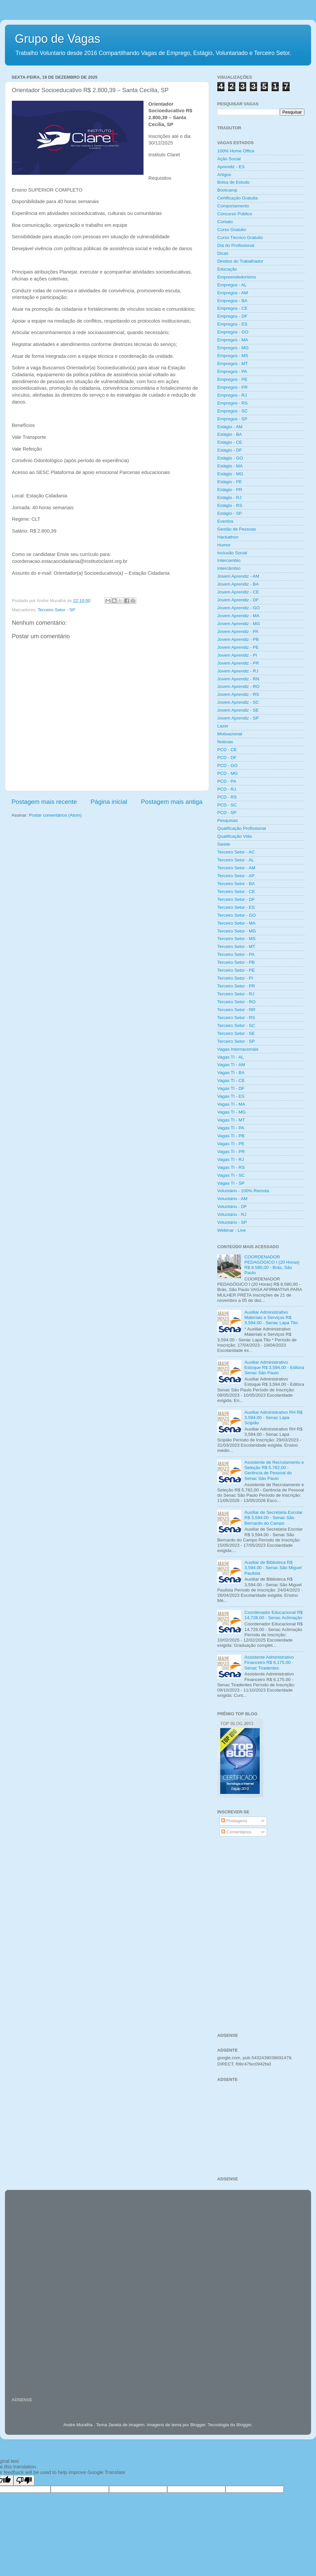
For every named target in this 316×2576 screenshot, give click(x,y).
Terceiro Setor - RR (236, 1009)
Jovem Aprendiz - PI (237, 655)
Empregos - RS (232, 403)
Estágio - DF (229, 450)
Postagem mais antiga (171, 801)
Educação (227, 269)
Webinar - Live (231, 1230)
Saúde (223, 844)
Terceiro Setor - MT (236, 946)
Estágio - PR (229, 489)
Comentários (236, 1831)
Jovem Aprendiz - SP (238, 718)
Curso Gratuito (231, 229)
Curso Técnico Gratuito (240, 237)
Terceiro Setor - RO (236, 1001)
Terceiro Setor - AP (235, 875)
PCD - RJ (226, 789)
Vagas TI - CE (231, 1080)
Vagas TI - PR (231, 1151)
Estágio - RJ (229, 497)
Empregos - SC (232, 410)
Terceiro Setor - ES (236, 907)
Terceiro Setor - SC (236, 1025)
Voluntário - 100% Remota (243, 1190)
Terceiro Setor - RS (236, 1017)
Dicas (222, 253)
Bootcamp (227, 190)
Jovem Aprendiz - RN (238, 678)
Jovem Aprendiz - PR (238, 663)
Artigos (224, 174)
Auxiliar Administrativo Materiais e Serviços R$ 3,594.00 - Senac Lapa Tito (271, 1317)
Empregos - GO (233, 331)
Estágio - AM (230, 426)
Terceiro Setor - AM (236, 867)
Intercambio (229, 560)
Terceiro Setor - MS (236, 938)
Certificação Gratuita (237, 198)
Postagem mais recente (44, 801)
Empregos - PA (232, 371)
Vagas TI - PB (231, 1135)
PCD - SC (227, 804)
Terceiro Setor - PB (236, 962)
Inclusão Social (232, 552)
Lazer (222, 725)
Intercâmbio (229, 568)
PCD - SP (227, 812)
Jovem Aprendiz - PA (237, 631)
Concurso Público (234, 213)
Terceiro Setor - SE (236, 1033)
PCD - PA (226, 781)
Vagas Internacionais (237, 1049)
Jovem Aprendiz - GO (238, 607)
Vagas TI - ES (231, 1096)
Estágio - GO (230, 458)
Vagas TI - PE (231, 1143)
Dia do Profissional (235, 245)
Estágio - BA (229, 434)
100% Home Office (235, 150)
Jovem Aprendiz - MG (238, 623)
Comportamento (233, 205)
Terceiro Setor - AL (235, 859)
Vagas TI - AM (231, 1064)
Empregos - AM (232, 292)
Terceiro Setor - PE (236, 970)
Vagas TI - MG (231, 1112)
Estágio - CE (229, 442)
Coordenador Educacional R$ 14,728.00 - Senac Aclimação (273, 1615)
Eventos (225, 521)
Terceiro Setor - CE (236, 891)
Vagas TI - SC (231, 1175)
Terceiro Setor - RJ (235, 993)
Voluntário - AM (232, 1198)
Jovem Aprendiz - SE (238, 710)
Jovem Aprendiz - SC (238, 702)
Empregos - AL (232, 284)
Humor (224, 544)
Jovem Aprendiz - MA (238, 615)
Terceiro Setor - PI (235, 978)
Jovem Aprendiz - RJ (237, 671)
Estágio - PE (229, 481)
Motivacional (229, 733)
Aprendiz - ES (231, 166)
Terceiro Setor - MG (236, 931)
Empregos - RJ (232, 395)
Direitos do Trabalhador (240, 261)
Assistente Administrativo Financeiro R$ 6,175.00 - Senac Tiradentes (269, 1662)
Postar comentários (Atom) (55, 815)
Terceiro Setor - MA (236, 923)
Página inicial (109, 801)
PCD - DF (227, 757)
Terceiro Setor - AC (236, 852)
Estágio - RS (229, 505)
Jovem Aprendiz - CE (238, 592)
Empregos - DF (232, 316)
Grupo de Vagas (57, 38)
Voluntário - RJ (232, 1214)
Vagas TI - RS (231, 1167)
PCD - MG (227, 773)
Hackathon (228, 537)
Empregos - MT (232, 363)
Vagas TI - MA (231, 1104)
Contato (225, 221)
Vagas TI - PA (230, 1127)
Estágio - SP (229, 513)
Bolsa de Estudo (233, 182)
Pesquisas (227, 820)
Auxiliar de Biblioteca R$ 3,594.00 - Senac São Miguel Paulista (273, 1567)
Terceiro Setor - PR (236, 986)
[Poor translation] (24, 2480)
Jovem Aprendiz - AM (238, 576)
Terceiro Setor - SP (56, 609)
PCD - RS (227, 797)
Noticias (225, 741)
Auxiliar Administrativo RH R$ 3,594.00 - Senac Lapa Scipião (273, 1417)
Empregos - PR (232, 387)
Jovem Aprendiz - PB (238, 639)
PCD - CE (227, 749)
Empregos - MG (233, 347)
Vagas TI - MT (231, 1119)
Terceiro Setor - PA (235, 954)
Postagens (234, 1820)
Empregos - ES (232, 324)
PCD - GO (227, 765)
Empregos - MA (232, 339)
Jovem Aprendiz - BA (238, 584)
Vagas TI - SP (231, 1183)
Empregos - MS (232, 355)
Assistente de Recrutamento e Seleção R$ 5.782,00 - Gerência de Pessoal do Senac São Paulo (274, 1470)
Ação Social (229, 158)
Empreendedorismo (236, 277)
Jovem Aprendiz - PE (238, 647)
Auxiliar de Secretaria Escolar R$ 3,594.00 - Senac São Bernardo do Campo (273, 1517)
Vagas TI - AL (230, 1057)
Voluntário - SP (232, 1222)
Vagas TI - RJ (230, 1159)
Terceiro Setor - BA (236, 883)
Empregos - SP (232, 418)
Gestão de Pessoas (236, 529)
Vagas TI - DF (231, 1088)
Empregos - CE (232, 308)
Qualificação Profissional (241, 828)
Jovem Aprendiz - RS (238, 694)
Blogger (243, 2424)
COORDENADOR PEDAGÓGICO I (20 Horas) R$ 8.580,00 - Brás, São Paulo (271, 1264)
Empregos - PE (232, 379)
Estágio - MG (230, 473)
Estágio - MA (230, 465)
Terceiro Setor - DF (236, 899)
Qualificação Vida (234, 836)
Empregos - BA (232, 300)
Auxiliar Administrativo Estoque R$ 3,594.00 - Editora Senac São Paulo (274, 1367)
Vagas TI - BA (231, 1072)
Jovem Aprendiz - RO (238, 686)
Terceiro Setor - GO (236, 915)
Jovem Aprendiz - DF (238, 599)
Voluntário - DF (232, 1206)
